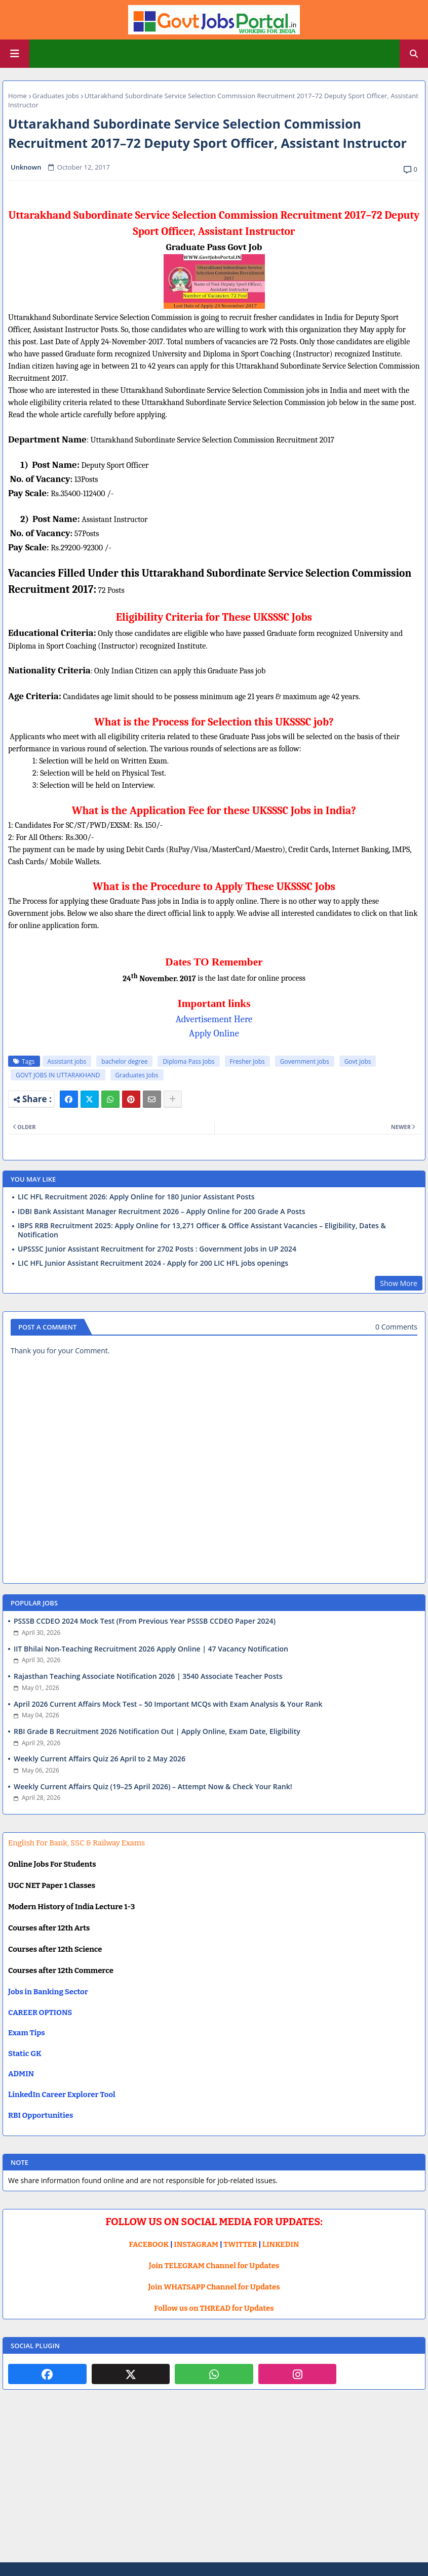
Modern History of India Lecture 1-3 (71, 1906)
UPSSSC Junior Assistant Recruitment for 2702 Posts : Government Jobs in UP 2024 (157, 1249)
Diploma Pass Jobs (188, 1061)
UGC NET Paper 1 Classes (51, 1885)
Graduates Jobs (55, 95)
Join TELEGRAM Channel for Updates (214, 2265)
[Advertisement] (214, 2484)
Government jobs (304, 1061)
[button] (414, 53)
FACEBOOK (149, 2244)
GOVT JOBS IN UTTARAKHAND (58, 1075)
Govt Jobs (357, 1061)
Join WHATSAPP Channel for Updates (214, 2286)
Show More (398, 1283)
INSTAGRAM (196, 2244)
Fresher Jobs (247, 1061)
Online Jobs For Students (52, 1864)
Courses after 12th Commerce (60, 1970)
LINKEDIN (280, 2244)
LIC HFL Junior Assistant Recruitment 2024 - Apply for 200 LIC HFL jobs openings (153, 1263)
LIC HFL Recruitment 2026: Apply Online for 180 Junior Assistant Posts (136, 1196)
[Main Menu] (14, 53)
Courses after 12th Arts (49, 1928)
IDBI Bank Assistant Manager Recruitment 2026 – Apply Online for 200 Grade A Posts (161, 1211)
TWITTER (240, 2244)
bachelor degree (124, 1061)
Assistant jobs (67, 1061)
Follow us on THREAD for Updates (214, 2308)
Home (17, 95)
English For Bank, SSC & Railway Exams (76, 1842)
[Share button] (173, 1099)
